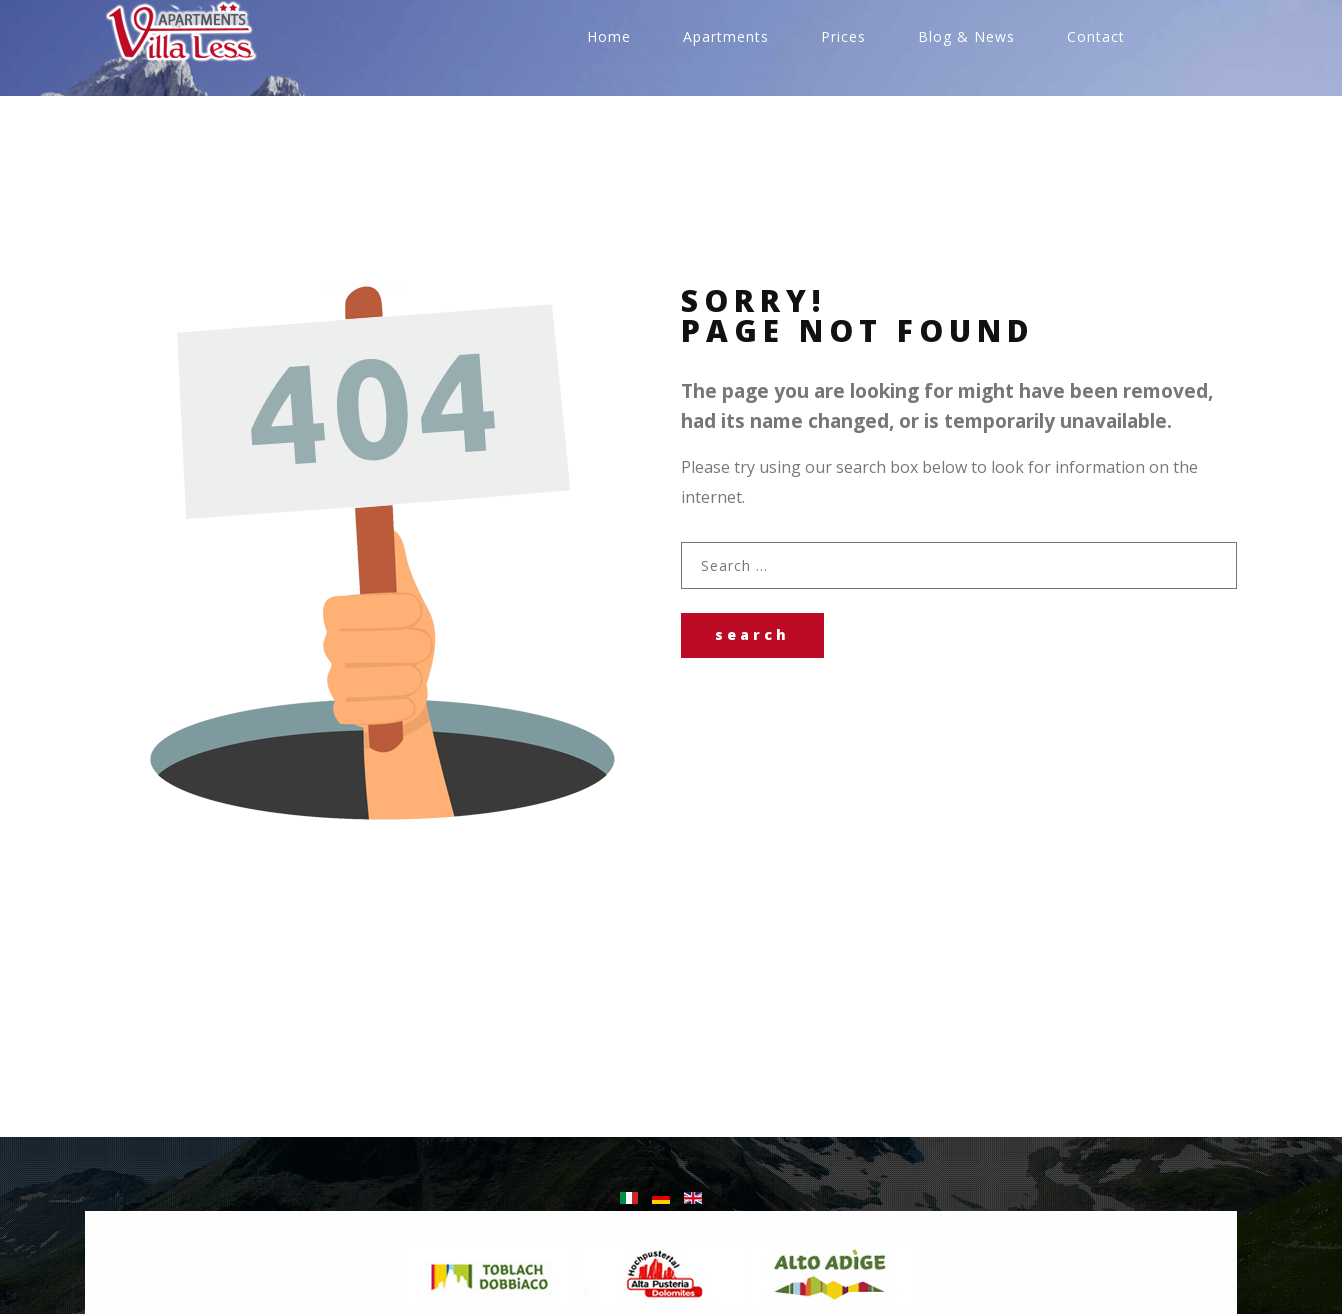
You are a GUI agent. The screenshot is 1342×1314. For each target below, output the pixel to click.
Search (752, 634)
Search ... (681, 542)
